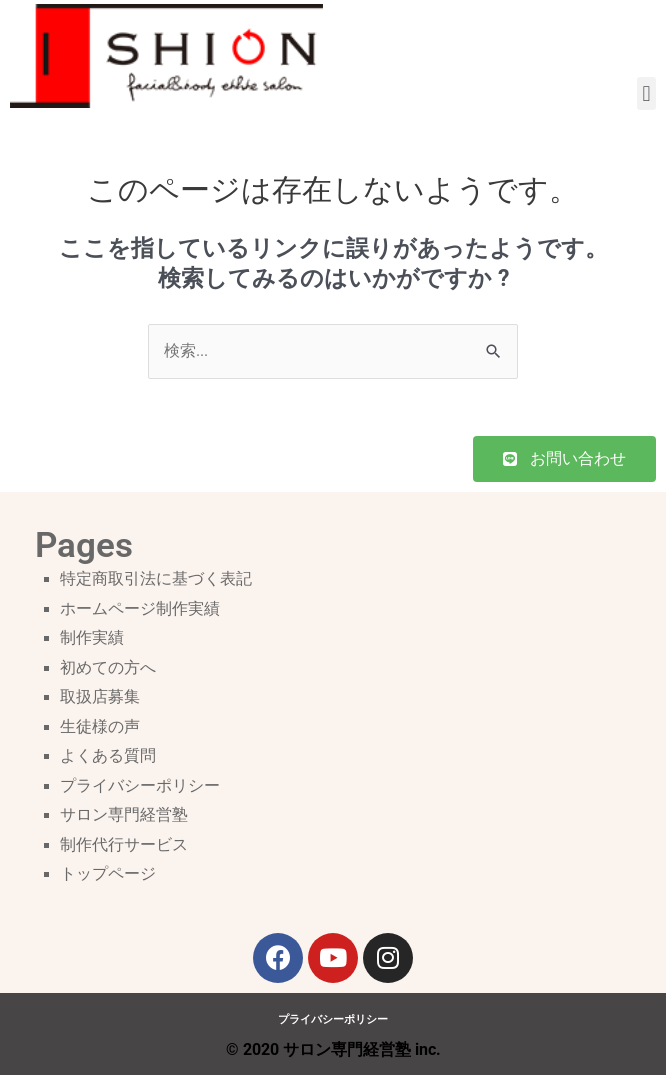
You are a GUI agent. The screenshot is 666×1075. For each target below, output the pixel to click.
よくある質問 (108, 756)
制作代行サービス (124, 845)
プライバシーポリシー (140, 786)
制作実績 (92, 638)
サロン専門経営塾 (124, 815)
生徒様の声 (100, 727)
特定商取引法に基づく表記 (156, 579)
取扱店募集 (100, 697)
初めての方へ (108, 668)
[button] (646, 93)
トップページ (108, 874)
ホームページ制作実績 (140, 609)
